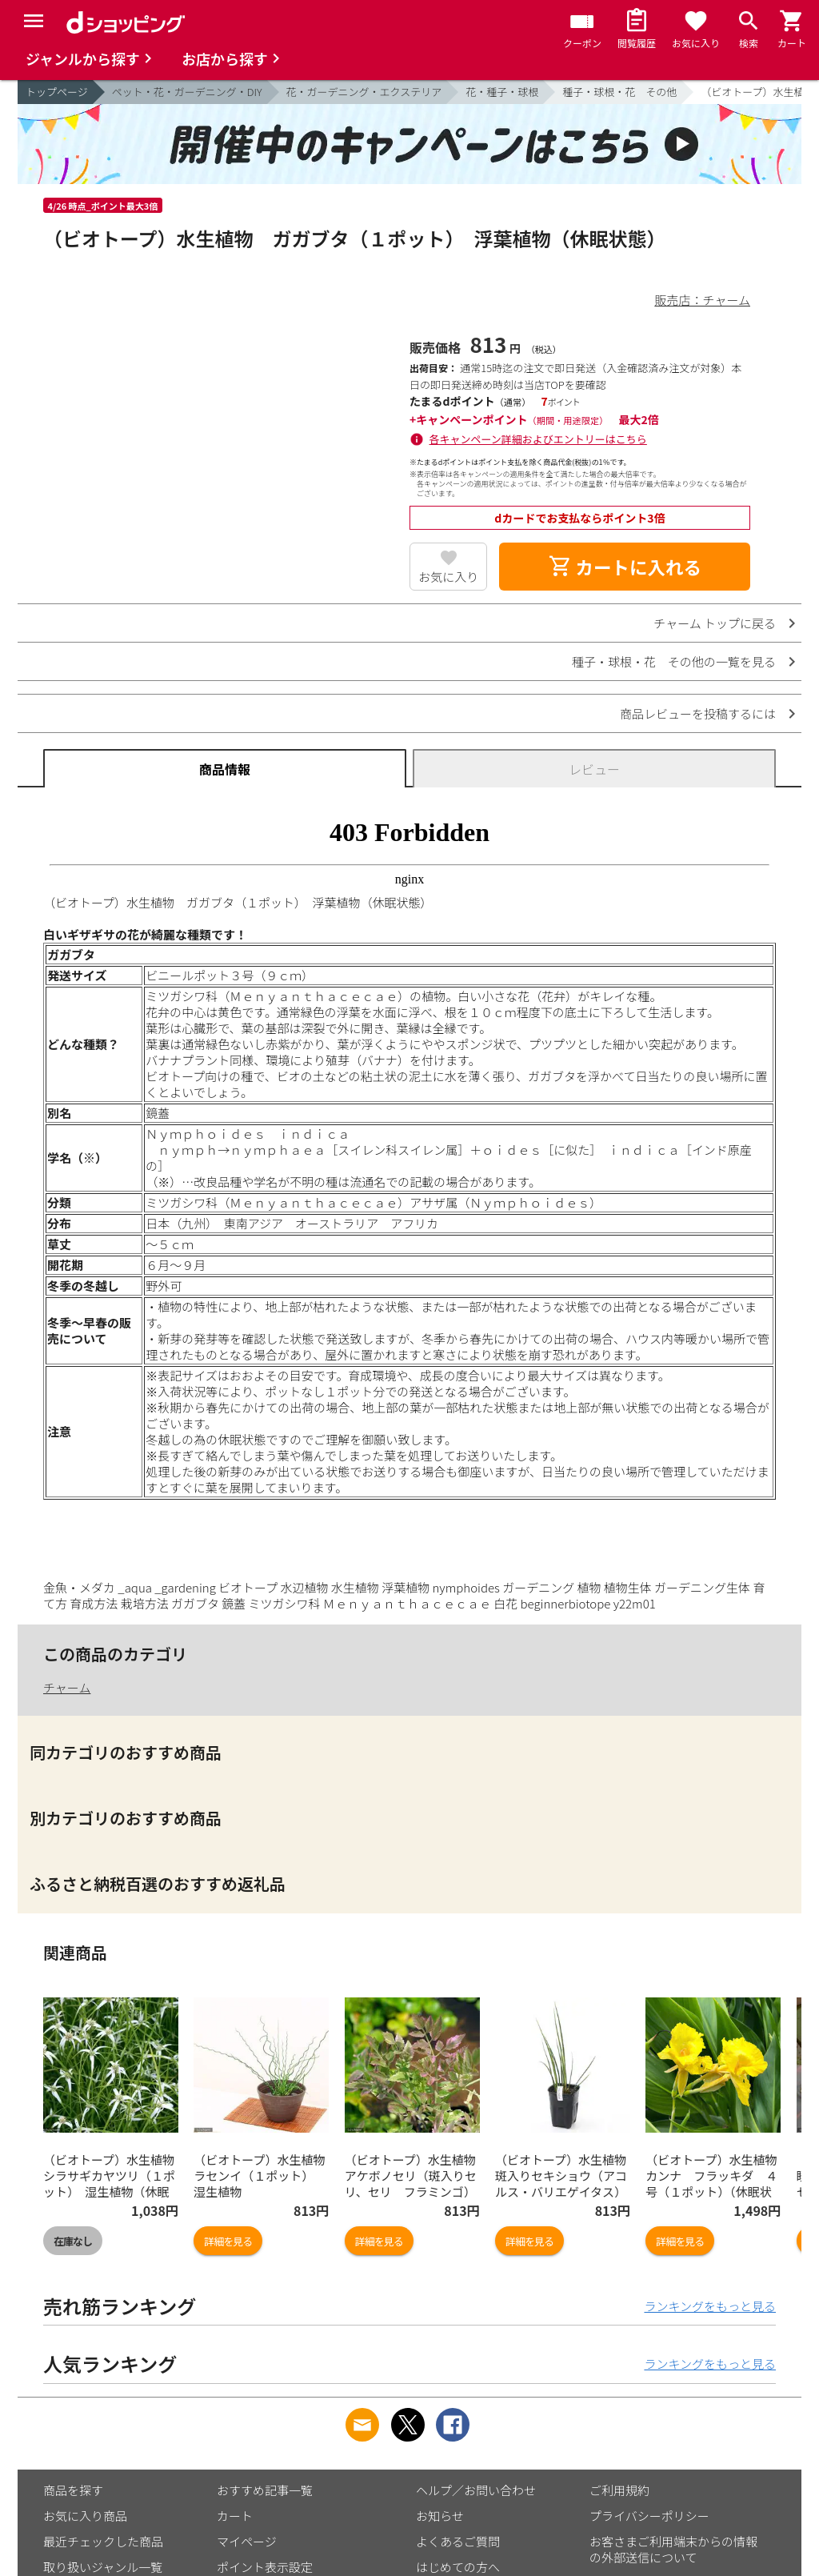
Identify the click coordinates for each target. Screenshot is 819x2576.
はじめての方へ (458, 2566)
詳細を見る (228, 2241)
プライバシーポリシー (649, 2515)
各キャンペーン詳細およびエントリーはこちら (538, 439)
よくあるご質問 (458, 2541)
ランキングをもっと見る (710, 2306)
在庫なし (73, 2241)
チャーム (66, 1687)
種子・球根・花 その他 (619, 91)
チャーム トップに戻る (714, 623)
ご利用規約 (619, 2490)
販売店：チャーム (702, 299)
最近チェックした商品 (103, 2541)
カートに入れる (624, 566)
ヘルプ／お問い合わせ (476, 2490)
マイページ (247, 2541)
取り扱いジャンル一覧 (102, 2566)
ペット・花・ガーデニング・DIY (187, 91)
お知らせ (440, 2515)
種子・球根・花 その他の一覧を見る (674, 661)
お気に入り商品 (85, 2515)
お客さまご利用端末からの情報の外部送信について (673, 2549)
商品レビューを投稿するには (698, 713)
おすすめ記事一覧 (265, 2490)
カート (235, 2515)
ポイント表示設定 (265, 2566)
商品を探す (73, 2490)
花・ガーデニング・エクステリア (364, 91)
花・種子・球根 (501, 91)
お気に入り (448, 576)
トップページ (57, 91)
